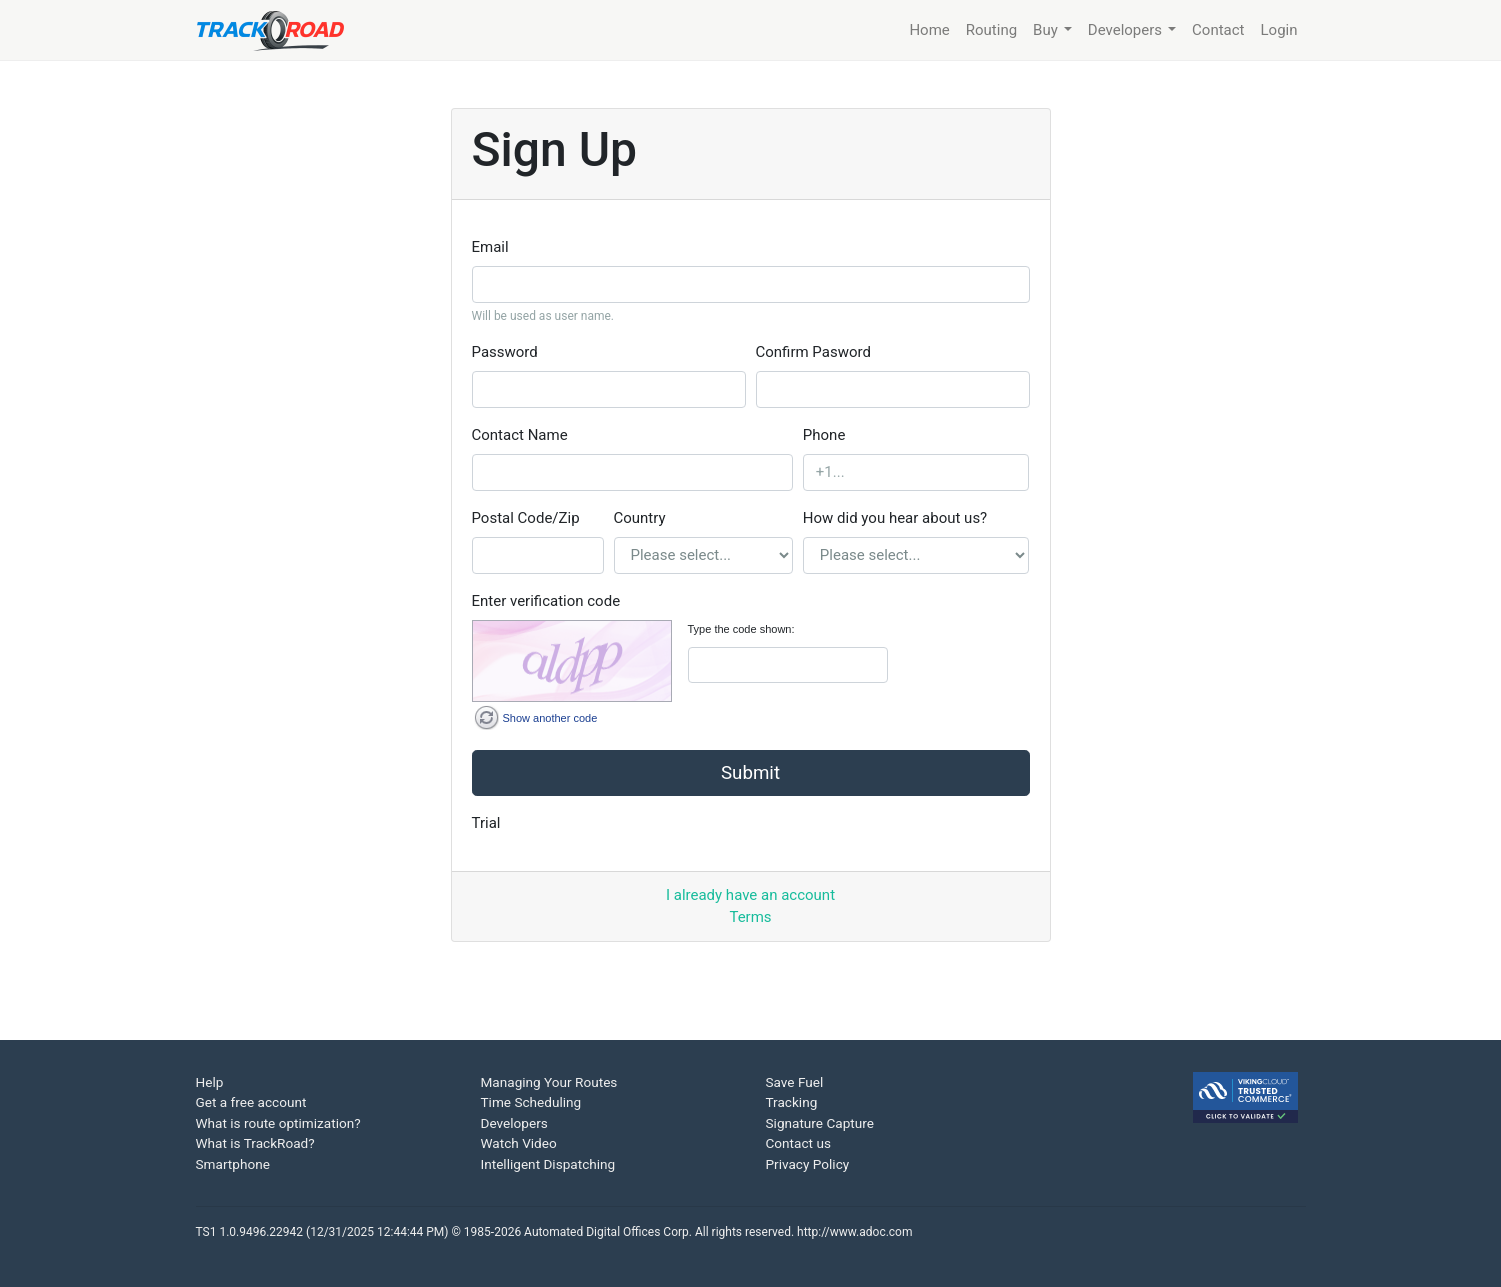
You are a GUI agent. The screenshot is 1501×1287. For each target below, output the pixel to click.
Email (490, 247)
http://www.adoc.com (854, 1232)
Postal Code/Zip (526, 518)
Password (505, 352)
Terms (750, 917)
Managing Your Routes (549, 1082)
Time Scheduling (531, 1102)
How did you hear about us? (895, 518)
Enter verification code (546, 601)
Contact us (798, 1143)
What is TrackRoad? (255, 1143)
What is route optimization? (278, 1123)
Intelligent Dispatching (548, 1164)
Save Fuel (795, 1082)
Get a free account (251, 1102)
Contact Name (520, 435)
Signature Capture (820, 1123)
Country (640, 518)
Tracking (792, 1102)
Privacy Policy (808, 1164)
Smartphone (233, 1164)
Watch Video (519, 1143)
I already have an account (750, 895)
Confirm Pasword (813, 352)
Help (210, 1082)
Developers (514, 1123)
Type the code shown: (741, 629)
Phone (824, 435)
